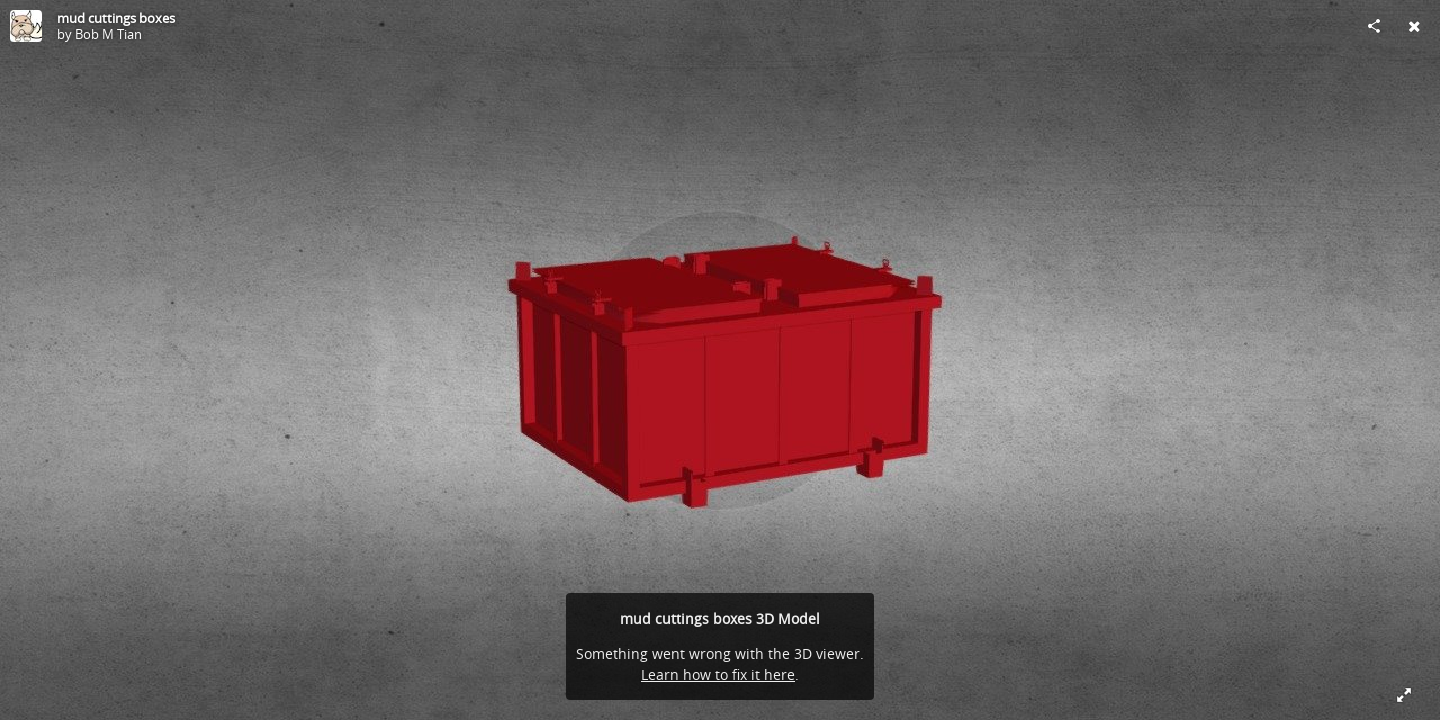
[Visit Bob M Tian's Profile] (26, 26)
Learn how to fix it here (718, 674)
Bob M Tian (108, 34)
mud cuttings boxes (116, 18)
